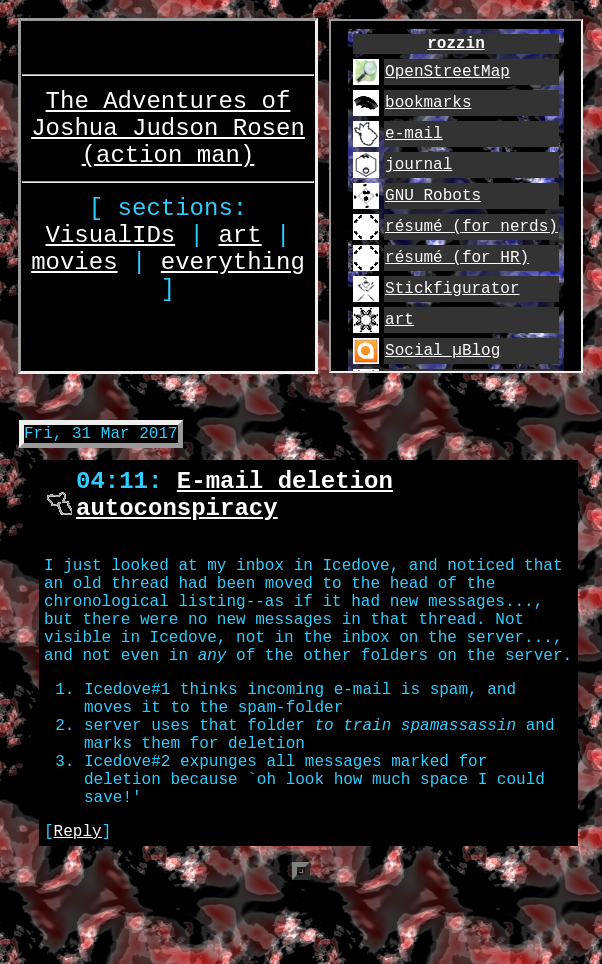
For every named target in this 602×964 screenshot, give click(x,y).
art (239, 238)
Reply (78, 906)
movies (74, 271)
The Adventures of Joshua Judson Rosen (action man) (168, 113)
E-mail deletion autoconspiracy (234, 509)
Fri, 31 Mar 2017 (101, 440)
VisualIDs (111, 238)
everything (233, 271)
